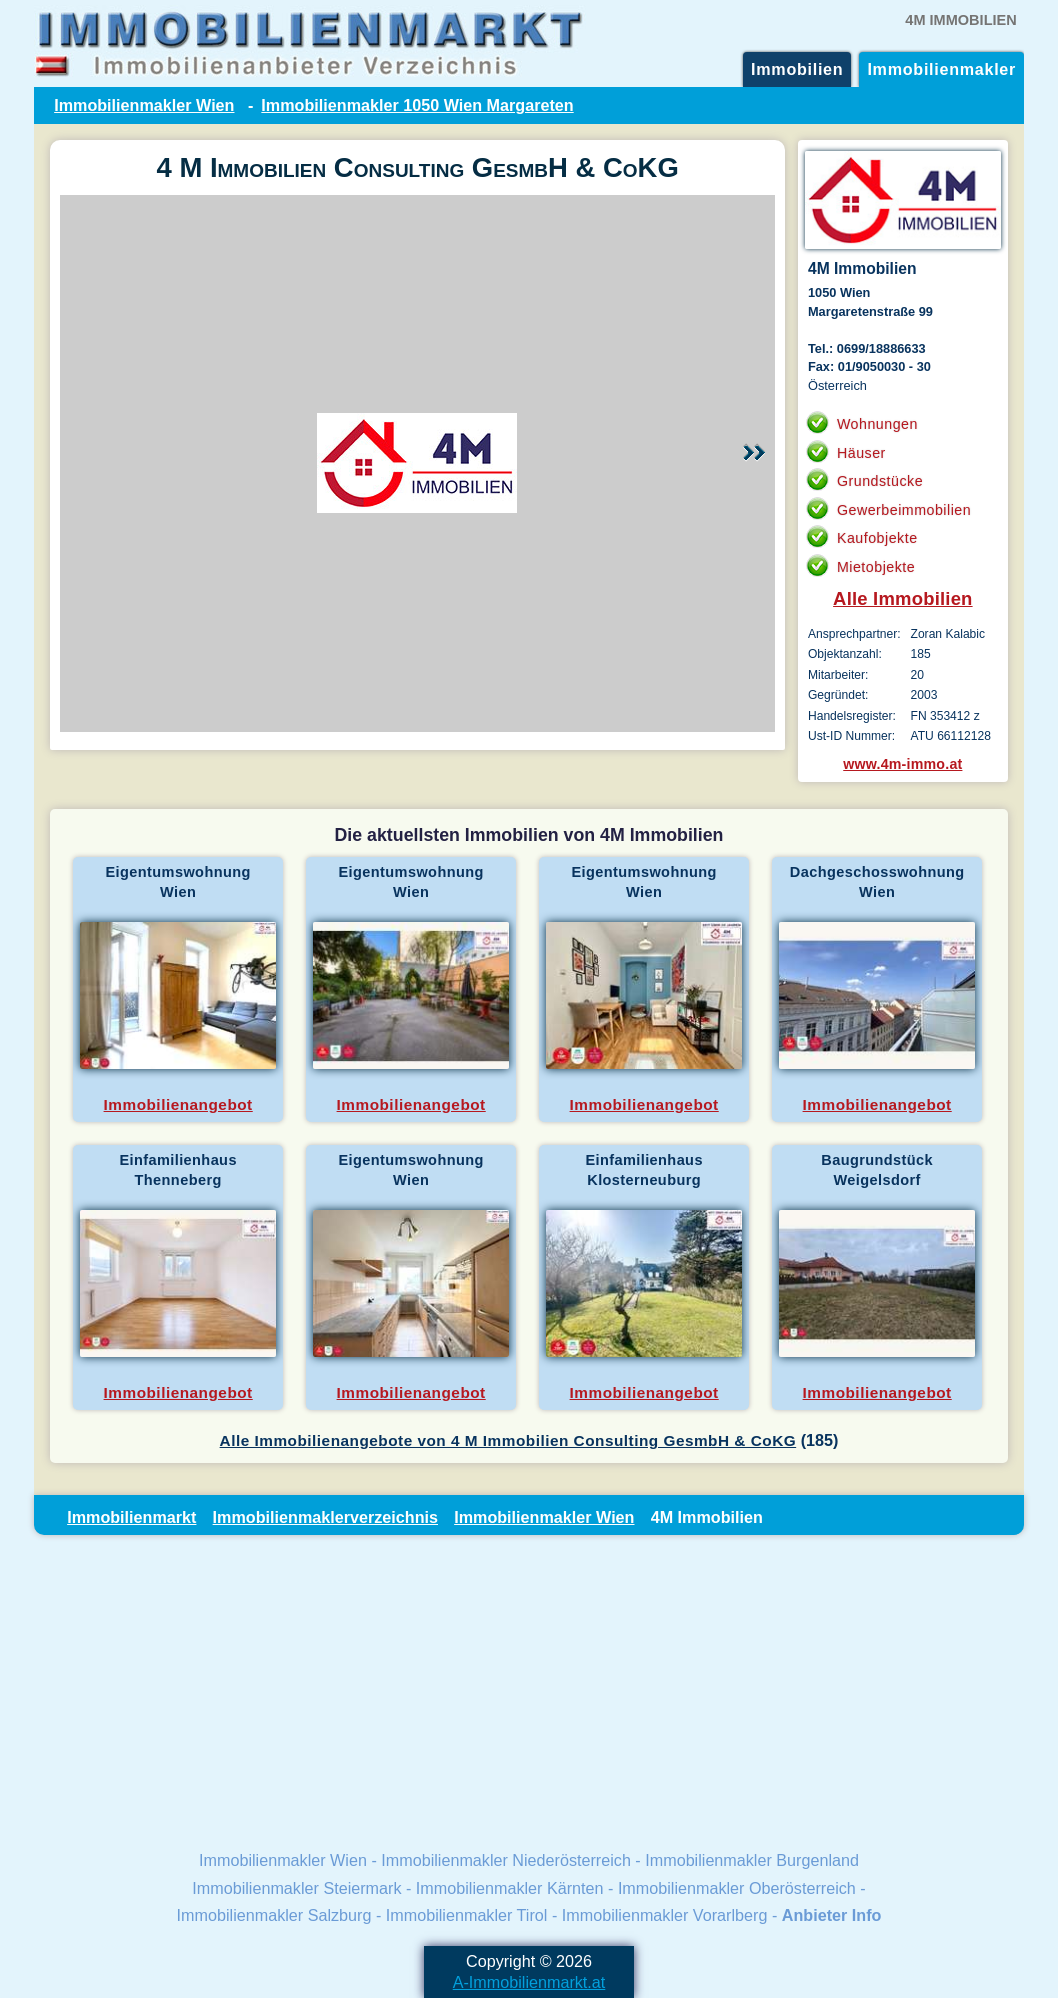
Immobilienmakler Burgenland (752, 1860)
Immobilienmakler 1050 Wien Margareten (417, 105)
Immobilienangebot (178, 1104)
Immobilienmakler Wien (144, 105)
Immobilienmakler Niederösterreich (506, 1860)
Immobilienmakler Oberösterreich (737, 1888)
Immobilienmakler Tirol (467, 1915)
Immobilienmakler (941, 69)
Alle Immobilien (903, 598)
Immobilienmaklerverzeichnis (325, 1517)
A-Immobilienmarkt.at (529, 1982)
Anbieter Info (832, 1915)
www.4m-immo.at (902, 764)
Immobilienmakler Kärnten (510, 1888)
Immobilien (797, 69)
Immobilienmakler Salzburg (274, 1915)
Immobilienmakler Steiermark (296, 1888)
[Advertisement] (529, 1691)
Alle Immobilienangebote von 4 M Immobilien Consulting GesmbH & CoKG (508, 1440)
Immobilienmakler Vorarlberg (665, 1915)
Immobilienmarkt (131, 1517)
